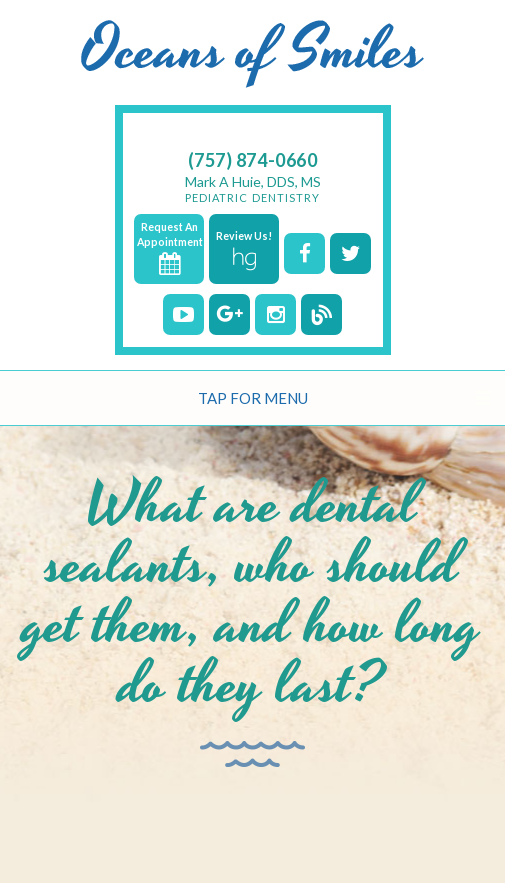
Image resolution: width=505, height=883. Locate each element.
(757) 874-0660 (253, 160)
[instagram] (275, 314)
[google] (229, 314)
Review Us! (244, 250)
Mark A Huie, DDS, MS (253, 189)
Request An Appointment (170, 248)
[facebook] (304, 253)
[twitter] (350, 253)
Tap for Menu (253, 398)
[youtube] (183, 314)
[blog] (321, 314)
